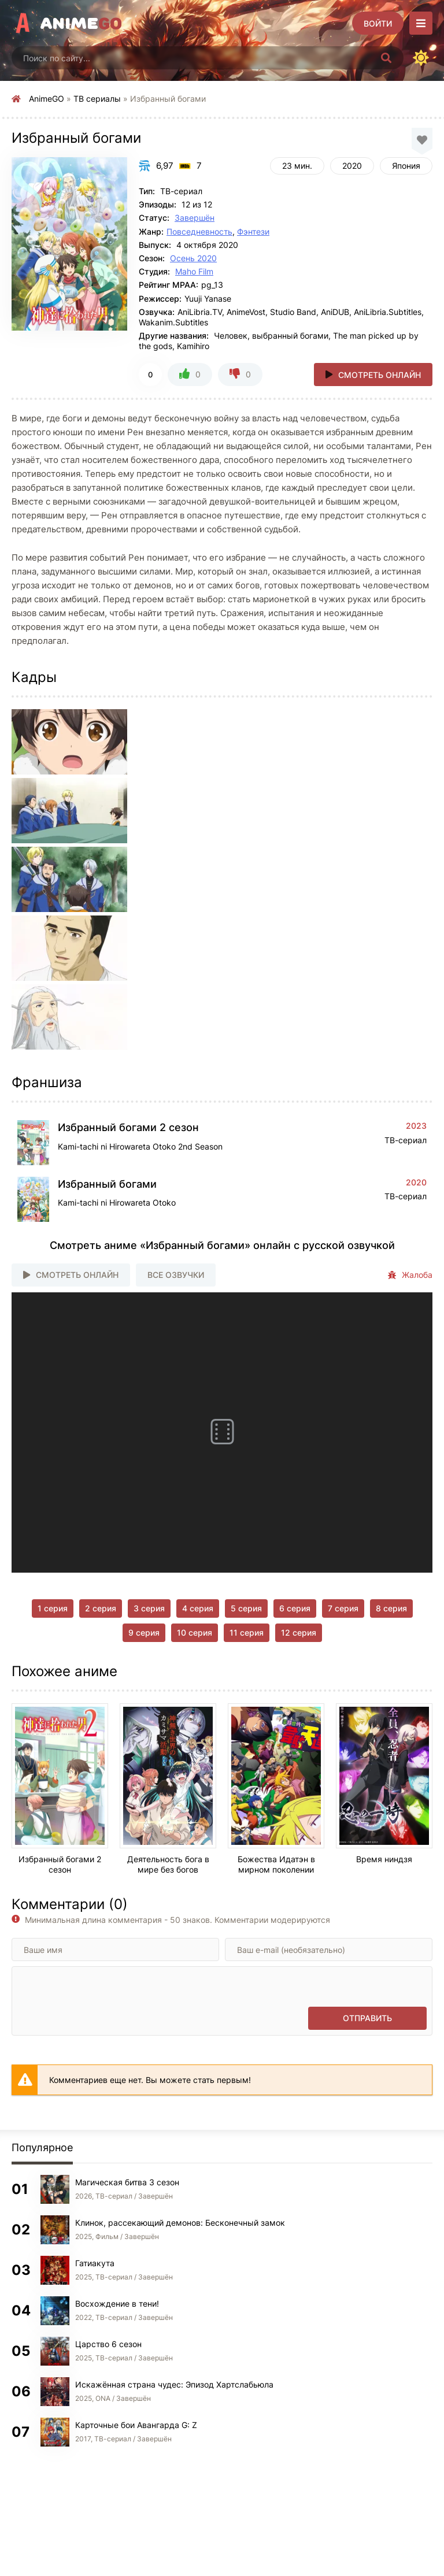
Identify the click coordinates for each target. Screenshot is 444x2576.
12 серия (298, 1632)
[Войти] (378, 23)
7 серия (343, 1608)
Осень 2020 (193, 258)
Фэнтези (253, 231)
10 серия (194, 1632)
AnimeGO (46, 98)
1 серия (53, 1608)
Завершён (194, 218)
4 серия (197, 1608)
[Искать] (386, 57)
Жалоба (410, 1275)
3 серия (149, 1608)
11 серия (247, 1632)
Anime (81, 23)
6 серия (294, 1608)
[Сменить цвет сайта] (420, 57)
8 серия (391, 1608)
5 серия (246, 1608)
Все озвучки (175, 1275)
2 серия (100, 1608)
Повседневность (199, 231)
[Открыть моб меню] (420, 23)
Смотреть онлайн (379, 375)
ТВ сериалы (97, 98)
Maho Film (194, 271)
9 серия (144, 1632)
